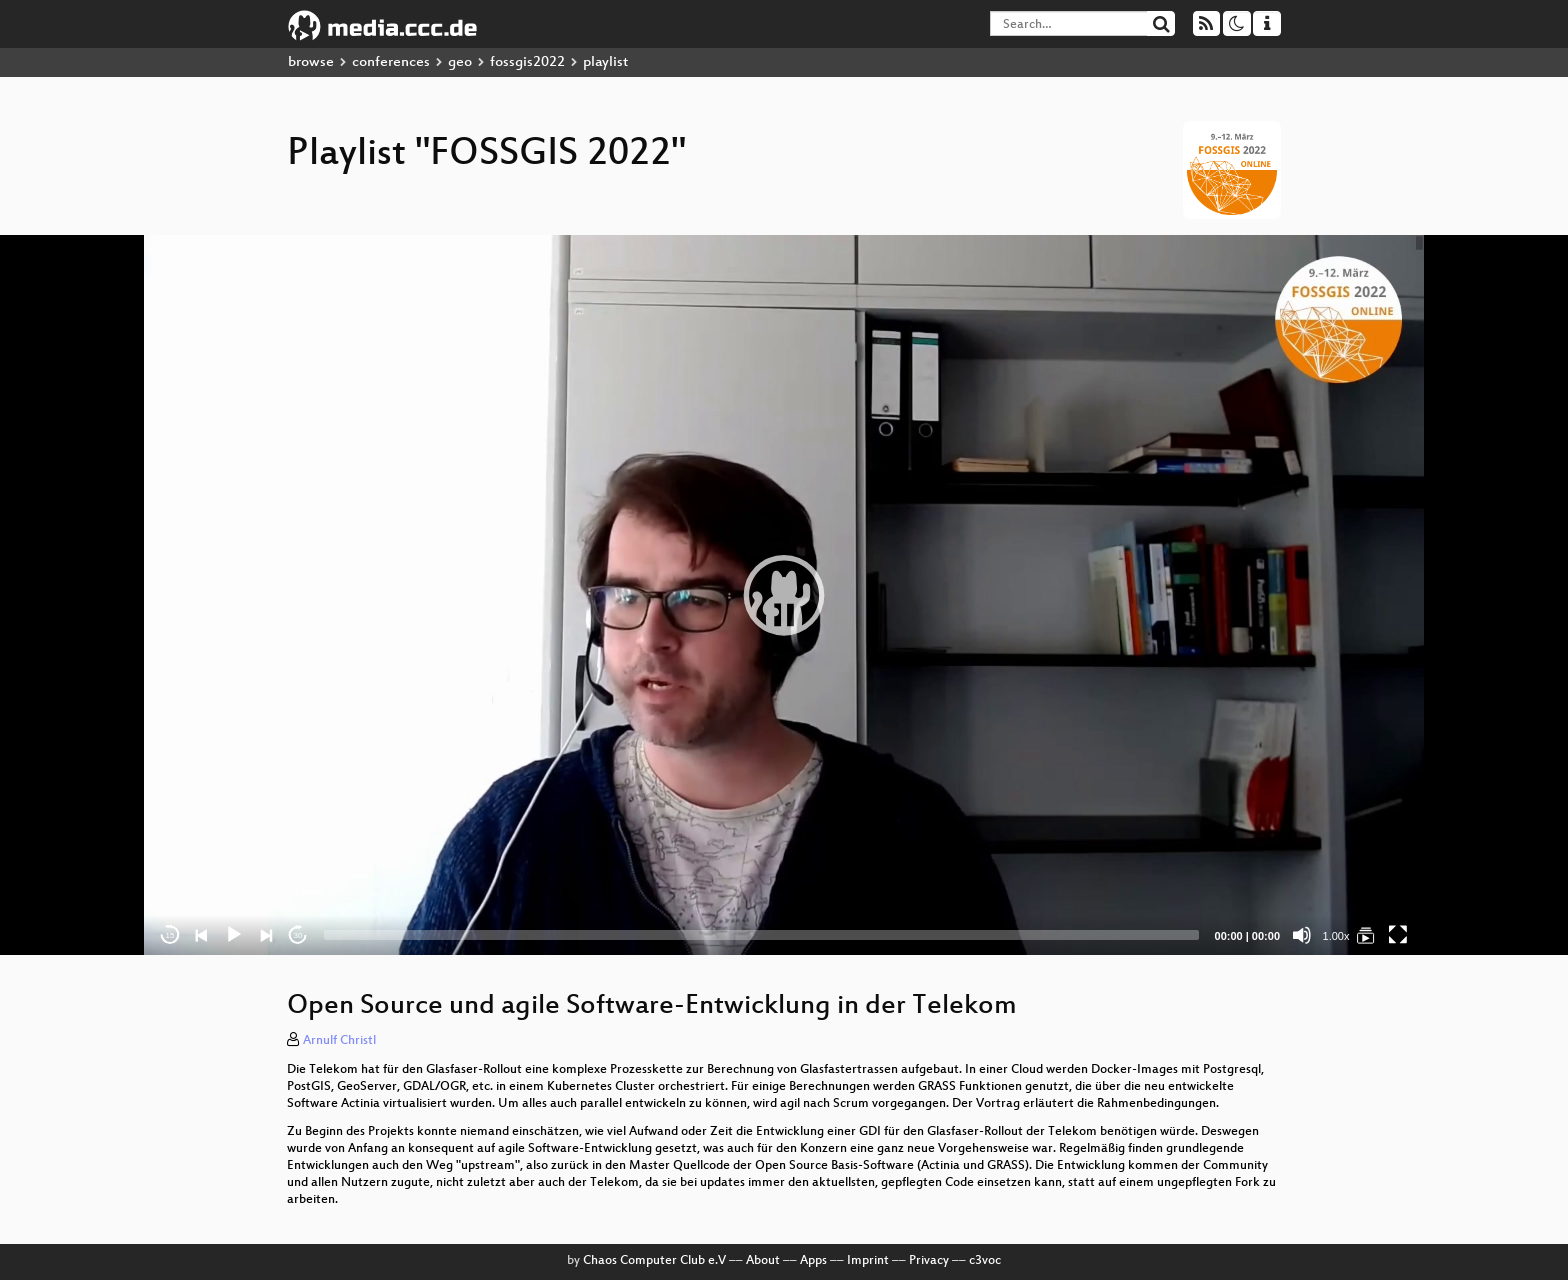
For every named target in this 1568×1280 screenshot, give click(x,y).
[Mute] (1302, 935)
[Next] (266, 935)
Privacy (929, 1261)
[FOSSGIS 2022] (1366, 935)
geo (460, 62)
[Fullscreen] (1398, 935)
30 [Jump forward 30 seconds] (298, 935)
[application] (784, 595)
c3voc (985, 1261)
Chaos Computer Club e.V (654, 1261)
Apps (813, 1261)
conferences (391, 62)
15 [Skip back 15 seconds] (170, 935)
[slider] (761, 935)
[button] (784, 595)
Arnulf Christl (339, 1041)
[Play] (234, 935)
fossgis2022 (527, 62)
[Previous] (202, 935)
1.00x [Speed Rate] (1336, 936)
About (763, 1261)
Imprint (868, 1261)
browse (311, 62)
